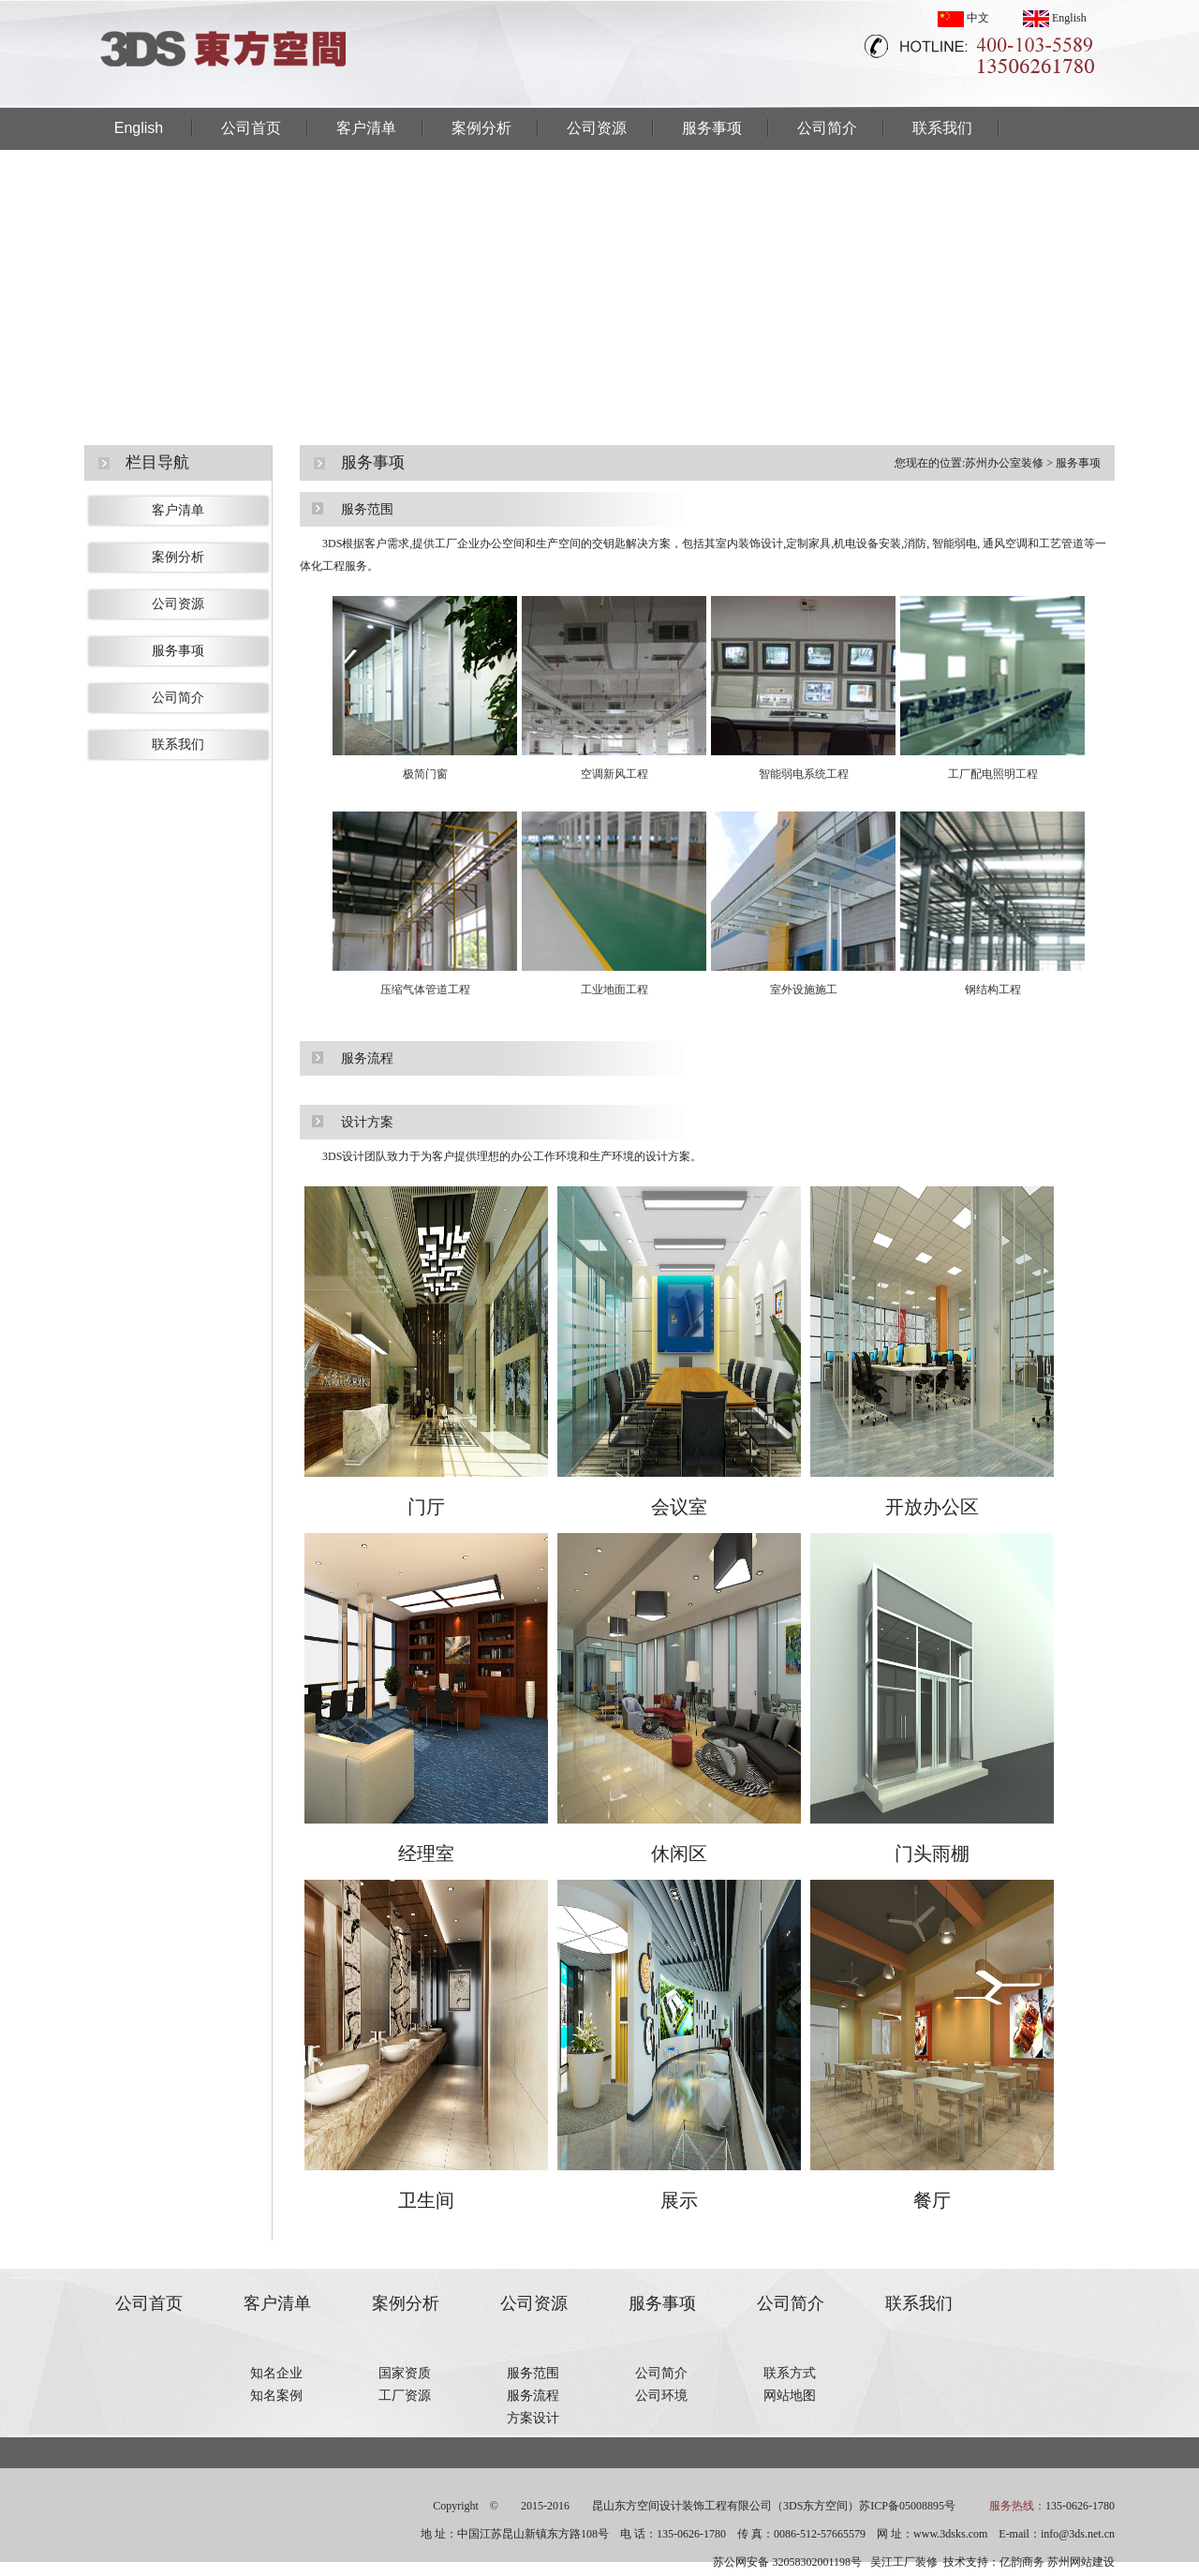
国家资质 (404, 2373)
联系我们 (942, 128)
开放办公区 (932, 1506)
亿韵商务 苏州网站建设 (1057, 2562)
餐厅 (932, 2200)
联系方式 (789, 2373)
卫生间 (426, 2200)
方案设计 (533, 2418)
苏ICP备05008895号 (907, 2505)
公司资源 (597, 128)
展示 (679, 2200)
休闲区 (679, 1853)
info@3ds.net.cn (1078, 2533)
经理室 (426, 1853)
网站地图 (789, 2396)
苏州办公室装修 (1004, 462)
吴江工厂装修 (904, 2562)
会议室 (679, 1506)
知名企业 (276, 2373)
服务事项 (712, 128)
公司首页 (251, 128)
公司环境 (661, 2396)
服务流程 (533, 2396)
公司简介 (827, 128)
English (1055, 17)
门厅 (426, 1506)
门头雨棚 (932, 1853)
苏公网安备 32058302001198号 (787, 2562)
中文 (963, 17)
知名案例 (276, 2396)
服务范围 (533, 2373)
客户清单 (366, 128)
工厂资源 (404, 2396)
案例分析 (481, 128)
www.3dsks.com (950, 2533)
